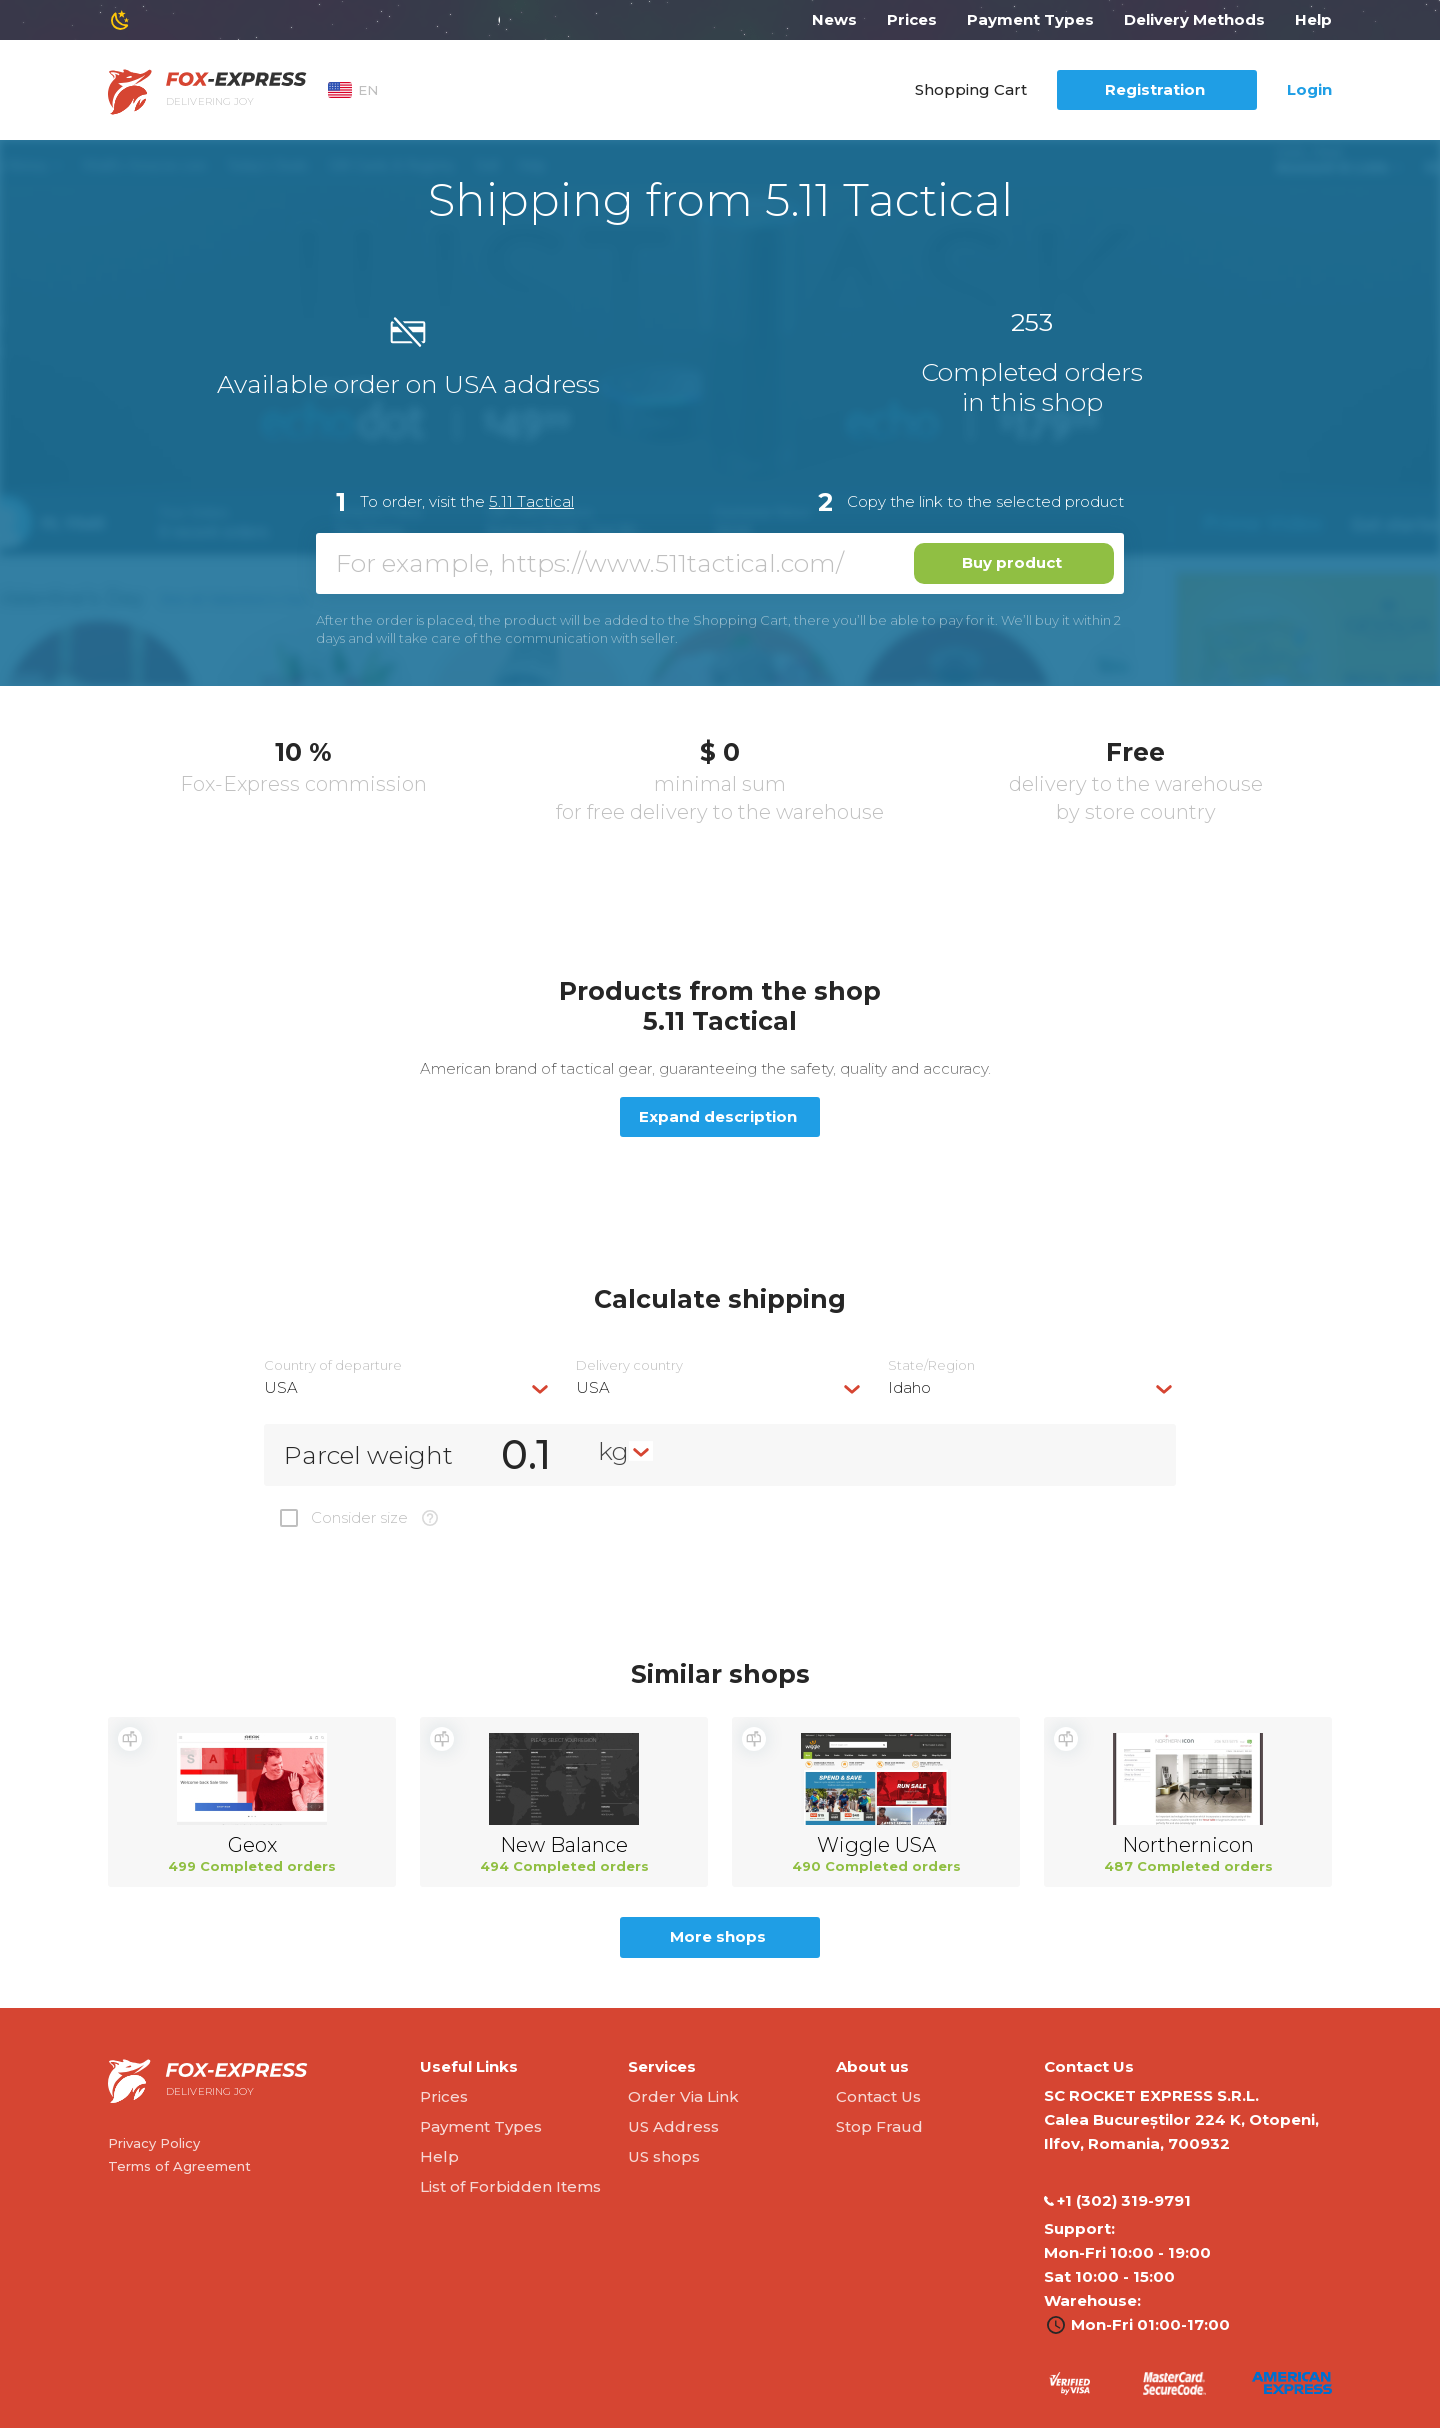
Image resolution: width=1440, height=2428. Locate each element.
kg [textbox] (613, 1451)
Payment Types (1030, 19)
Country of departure (333, 1365)
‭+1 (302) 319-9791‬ (1117, 2201)
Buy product (1012, 562)
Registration (1155, 89)
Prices (912, 19)
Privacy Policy (154, 2143)
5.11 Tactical (531, 501)
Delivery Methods (1194, 19)
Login (1309, 89)
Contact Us (878, 2096)
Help (1313, 19)
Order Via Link (683, 2096)
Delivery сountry (629, 1365)
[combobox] (408, 1387)
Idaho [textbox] (909, 1387)
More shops (718, 1936)
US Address (673, 2126)
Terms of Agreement (179, 2166)
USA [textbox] (281, 1387)
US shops (664, 2156)
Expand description (718, 1116)
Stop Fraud (879, 2126)
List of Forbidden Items (510, 2186)
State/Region (931, 1365)
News (834, 19)
